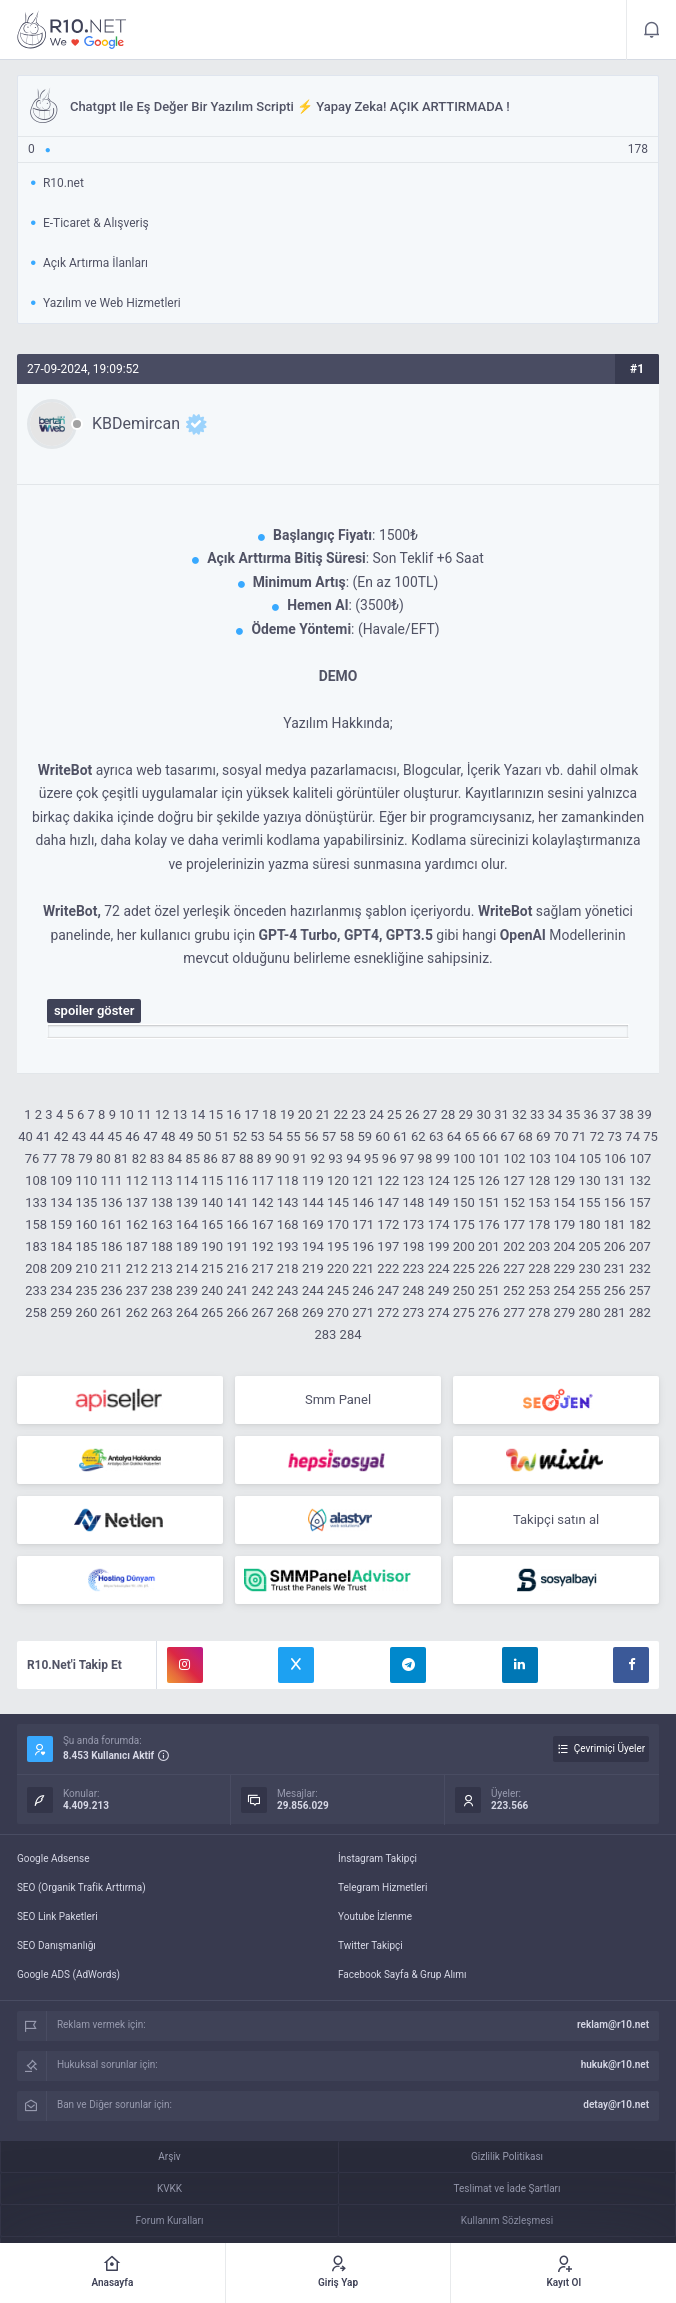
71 (579, 1136)
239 (187, 1290)
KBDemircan (136, 423)
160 (86, 1224)
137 (137, 1202)
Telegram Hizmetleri (382, 1887)
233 (36, 1290)
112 (137, 1180)
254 (564, 1290)
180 (590, 1224)
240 (212, 1290)
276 (489, 1312)
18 (269, 1114)
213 (162, 1268)
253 (539, 1290)
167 (263, 1224)
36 (591, 1114)
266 (237, 1312)
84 (175, 1158)
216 (237, 1268)
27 (430, 1114)
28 (448, 1114)
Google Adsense (53, 1858)
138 (162, 1202)
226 (489, 1268)
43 (79, 1136)
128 (539, 1180)
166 (237, 1224)
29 (466, 1114)
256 (615, 1290)
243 (288, 1290)
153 (539, 1202)
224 (439, 1268)
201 (489, 1246)
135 (86, 1202)
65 (472, 1136)
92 (317, 1158)
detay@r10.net (616, 2104)
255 (590, 1290)
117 (263, 1180)
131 (615, 1180)
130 (590, 1180)
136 (112, 1202)
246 (363, 1290)
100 (464, 1158)
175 (464, 1224)
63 (436, 1136)
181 (615, 1224)
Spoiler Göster (94, 1010)
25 (394, 1114)
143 (288, 1202)
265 (212, 1312)
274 (439, 1312)
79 (85, 1158)
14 (198, 1114)
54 (275, 1136)
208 (36, 1268)
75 (650, 1136)
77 (50, 1158)
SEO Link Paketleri (57, 1916)
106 (615, 1158)
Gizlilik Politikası (507, 2156)
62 (418, 1136)
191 (237, 1246)
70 (561, 1136)
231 (615, 1268)
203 (539, 1246)
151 (489, 1202)
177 (514, 1224)
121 (363, 1180)
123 (414, 1180)
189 (187, 1246)
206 (615, 1246)
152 (514, 1202)
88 (246, 1158)
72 (597, 1136)
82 (139, 1158)
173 (414, 1224)
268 (288, 1312)
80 (103, 1158)
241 (237, 1290)
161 (112, 1224)
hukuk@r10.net (615, 2064)
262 (137, 1312)
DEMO (338, 676)
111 (112, 1180)
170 (338, 1224)
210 (86, 1268)
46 (132, 1136)
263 (162, 1312)
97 (407, 1158)
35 (573, 1114)
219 (313, 1268)
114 (187, 1180)
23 (358, 1114)
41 (43, 1136)
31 (501, 1114)
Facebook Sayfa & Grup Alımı (402, 1974)
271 (363, 1312)
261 (112, 1312)
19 (287, 1114)
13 (180, 1114)
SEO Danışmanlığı (56, 1945)
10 (126, 1114)
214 (187, 1268)
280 (590, 1312)
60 (382, 1136)
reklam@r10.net (613, 2024)
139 (187, 1202)
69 (543, 1136)
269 (313, 1312)
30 (483, 1114)
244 (313, 1290)
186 (112, 1246)
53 (257, 1136)
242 (263, 1290)
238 (162, 1290)
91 (300, 1158)
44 (97, 1136)
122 (388, 1180)
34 (555, 1114)
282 (640, 1312)
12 (162, 1114)
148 (414, 1202)
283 (325, 1334)
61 (400, 1136)
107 (640, 1158)
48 (168, 1136)
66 (489, 1136)
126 (489, 1180)
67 (507, 1136)
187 (137, 1246)
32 (519, 1114)
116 (237, 1180)
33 (537, 1114)
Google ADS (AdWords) (68, 1974)
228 (539, 1268)
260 (86, 1312)
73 (615, 1136)
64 (454, 1136)
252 (514, 1290)
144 (313, 1202)
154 (564, 1202)
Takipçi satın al (556, 1519)
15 (215, 1114)
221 (363, 1268)
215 (212, 1268)
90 (282, 1158)
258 (36, 1312)
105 (590, 1158)
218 (288, 1268)
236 (112, 1290)
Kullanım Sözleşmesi (507, 2220)
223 (414, 1268)
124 (439, 1180)
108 (36, 1180)
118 (288, 1180)
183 (36, 1246)
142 (263, 1202)
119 (313, 1180)
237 (137, 1290)
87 (228, 1158)
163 (162, 1224)
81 (121, 1158)
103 (540, 1158)
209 (61, 1268)
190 (212, 1246)
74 (632, 1136)
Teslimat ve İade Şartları (507, 2188)
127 (514, 1180)
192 (263, 1246)
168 (288, 1224)
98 (425, 1158)
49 (186, 1136)
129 (564, 1180)
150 (464, 1202)
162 (137, 1224)
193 (288, 1246)
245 (338, 1290)
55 (293, 1136)
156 (615, 1202)
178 (539, 1224)
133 (36, 1202)
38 (626, 1114)
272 (388, 1312)
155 (590, 1202)
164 (187, 1224)
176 (489, 1224)
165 (212, 1224)
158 (36, 1224)
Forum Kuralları (170, 2220)
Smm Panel (338, 1399)
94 (353, 1158)
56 (311, 1136)
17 (251, 1114)
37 (608, 1114)
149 (439, 1202)
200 (464, 1246)
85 (192, 1158)
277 (514, 1312)
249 (439, 1290)
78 (67, 1158)
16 (233, 1114)
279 (564, 1312)
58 (347, 1136)
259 (61, 1312)
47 (150, 1136)
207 (640, 1246)
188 (162, 1246)
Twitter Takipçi (370, 1945)
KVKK (169, 2188)
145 (338, 1202)
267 (263, 1312)
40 (25, 1136)
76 (32, 1158)
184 (61, 1246)
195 (338, 1246)
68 (525, 1136)
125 (464, 1180)
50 (204, 1136)
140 (212, 1202)
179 (564, 1224)
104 (565, 1158)
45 (114, 1136)
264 (187, 1312)
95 (371, 1158)
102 (515, 1158)
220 (338, 1268)
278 (539, 1312)
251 (489, 1290)
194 (313, 1246)
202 (514, 1246)
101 (489, 1158)
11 (144, 1114)
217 (263, 1268)
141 (237, 1202)
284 (351, 1334)
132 (640, 1180)
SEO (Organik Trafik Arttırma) (81, 1887)
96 (389, 1158)
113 (162, 1180)
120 (338, 1180)
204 (564, 1246)
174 (439, 1224)
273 (414, 1312)
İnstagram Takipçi (377, 1858)
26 (412, 1114)
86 (210, 1158)
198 (414, 1246)
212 (137, 1268)
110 (86, 1180)
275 (464, 1312)
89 (264, 1158)
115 (212, 1180)
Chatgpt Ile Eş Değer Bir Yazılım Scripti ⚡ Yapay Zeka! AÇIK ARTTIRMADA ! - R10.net (72, 30)
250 (464, 1290)
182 (640, 1224)
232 (640, 1268)
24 (376, 1114)
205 (590, 1246)
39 (644, 1114)
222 (388, 1268)
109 (61, 1180)
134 (61, 1202)
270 (338, 1312)
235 (86, 1290)
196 (363, 1246)
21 (323, 1114)
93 (335, 1158)
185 (86, 1246)
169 (313, 1224)
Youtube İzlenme (375, 1916)
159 (61, 1224)
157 (640, 1202)
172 (388, 1224)
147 (388, 1202)
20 (305, 1114)
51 (222, 1136)
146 (363, 1202)
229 (564, 1268)
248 (414, 1290)
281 (615, 1312)
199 (439, 1246)
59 (364, 1136)
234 (61, 1290)
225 (464, 1268)
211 (112, 1268)
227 (514, 1268)
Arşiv (169, 2156)
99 (442, 1158)
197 (388, 1246)
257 (640, 1290)
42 (61, 1136)
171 (363, 1224)
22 (341, 1114)
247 (388, 1290)
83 (157, 1158)
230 (590, 1268)
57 (329, 1136)
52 (239, 1136)
